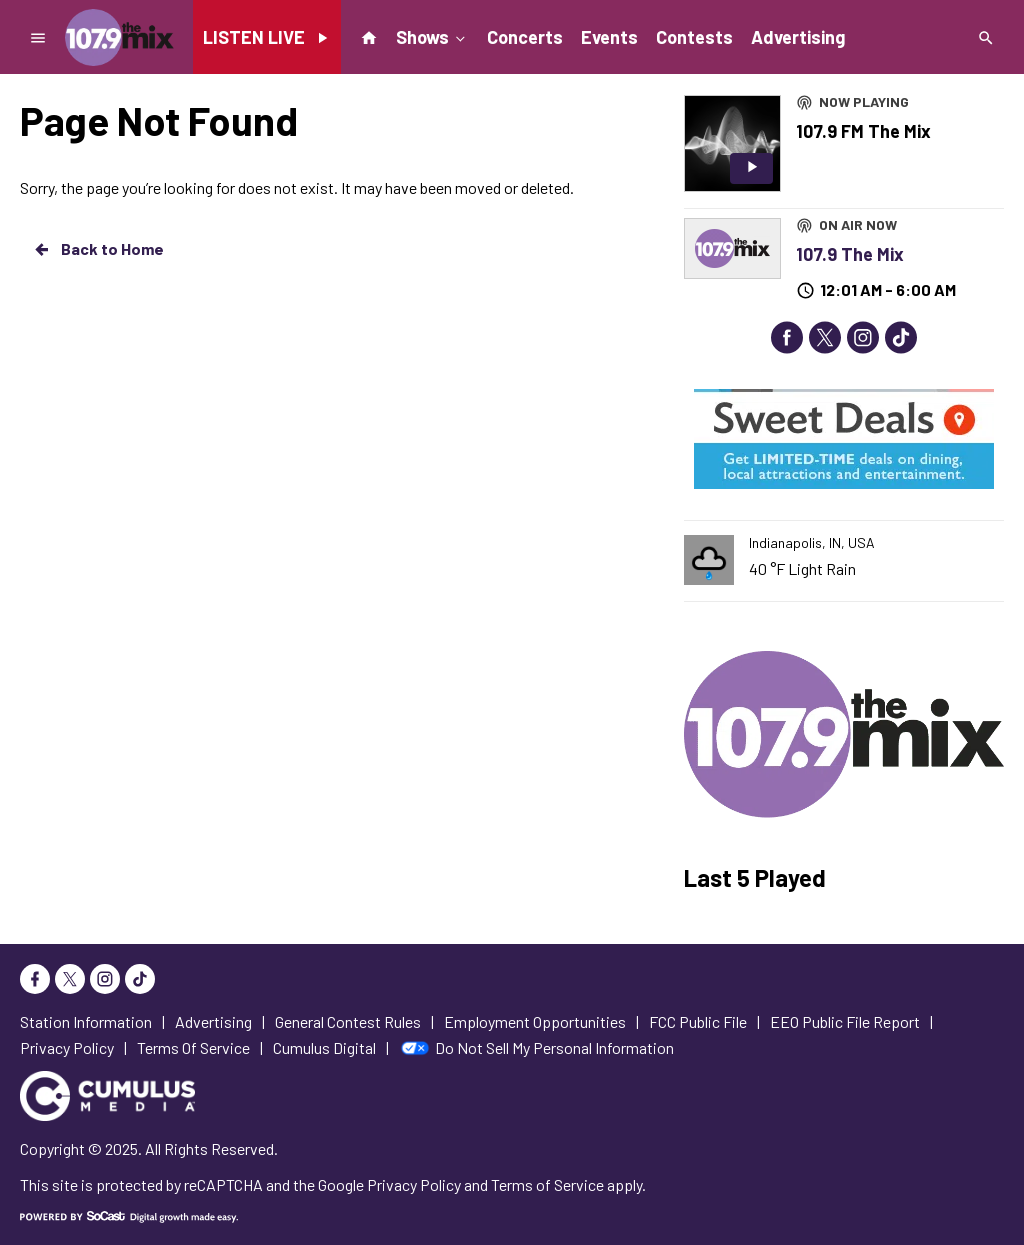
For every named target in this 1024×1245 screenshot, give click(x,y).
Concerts (525, 37)
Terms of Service (547, 1184)
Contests (694, 37)
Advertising (798, 37)
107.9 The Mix (850, 254)
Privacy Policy (414, 1184)
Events (609, 37)
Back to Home (98, 249)
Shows (432, 36)
